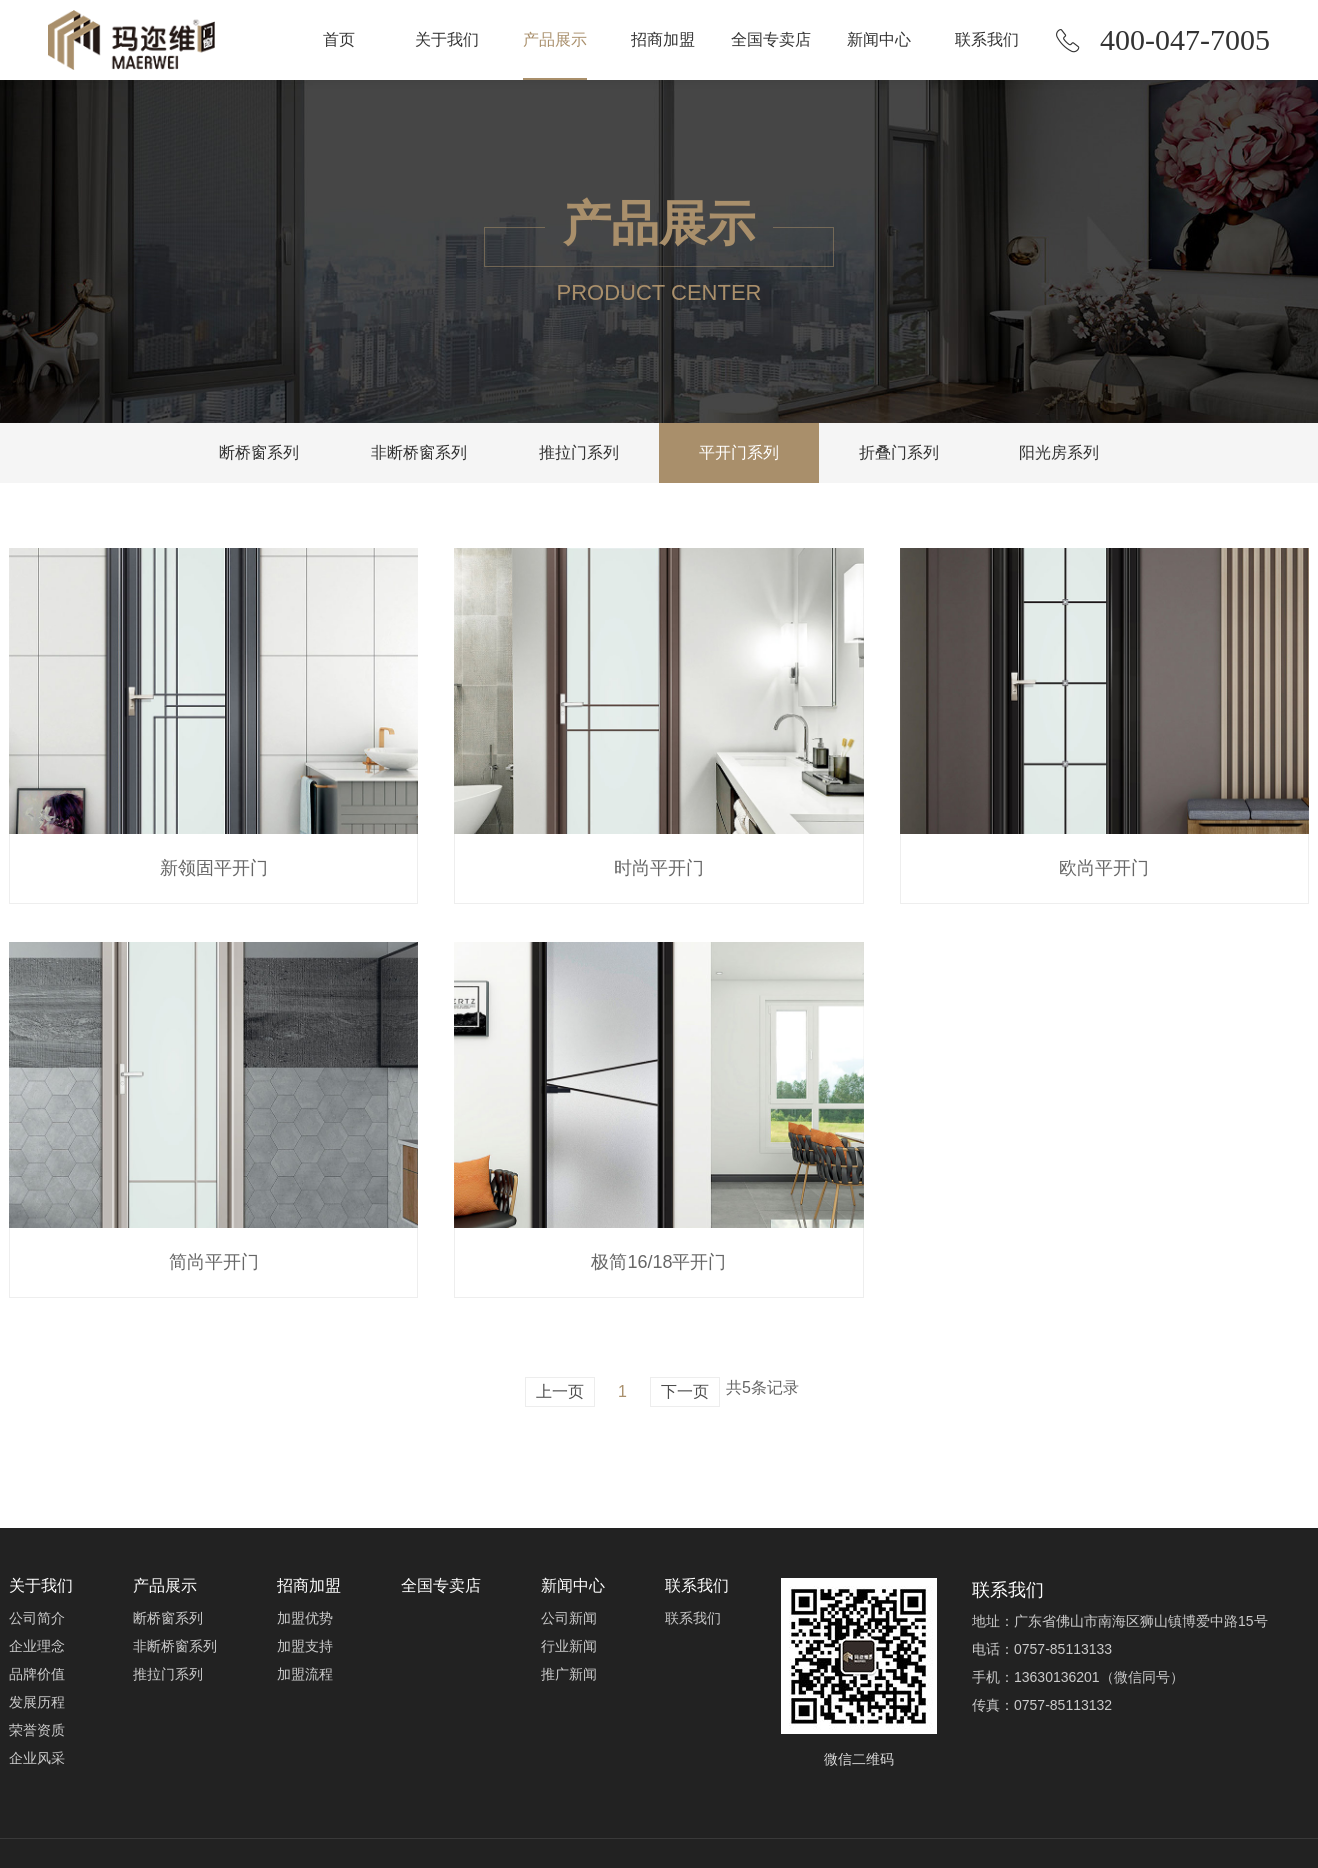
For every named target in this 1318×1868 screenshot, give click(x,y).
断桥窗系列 (259, 452)
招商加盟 (663, 39)
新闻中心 (879, 39)
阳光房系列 (1059, 452)
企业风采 (37, 1758)
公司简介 (37, 1618)
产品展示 (555, 39)
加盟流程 (305, 1674)
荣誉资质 (37, 1730)
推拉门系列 (579, 452)
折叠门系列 (899, 452)
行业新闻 (569, 1646)
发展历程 (37, 1702)
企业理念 (37, 1646)
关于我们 (447, 39)
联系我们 (987, 39)
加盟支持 (305, 1646)
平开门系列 (739, 452)
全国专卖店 (771, 39)
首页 (339, 39)
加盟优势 (305, 1618)
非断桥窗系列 (419, 452)
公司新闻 (569, 1618)
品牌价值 (37, 1674)
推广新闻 (569, 1674)
